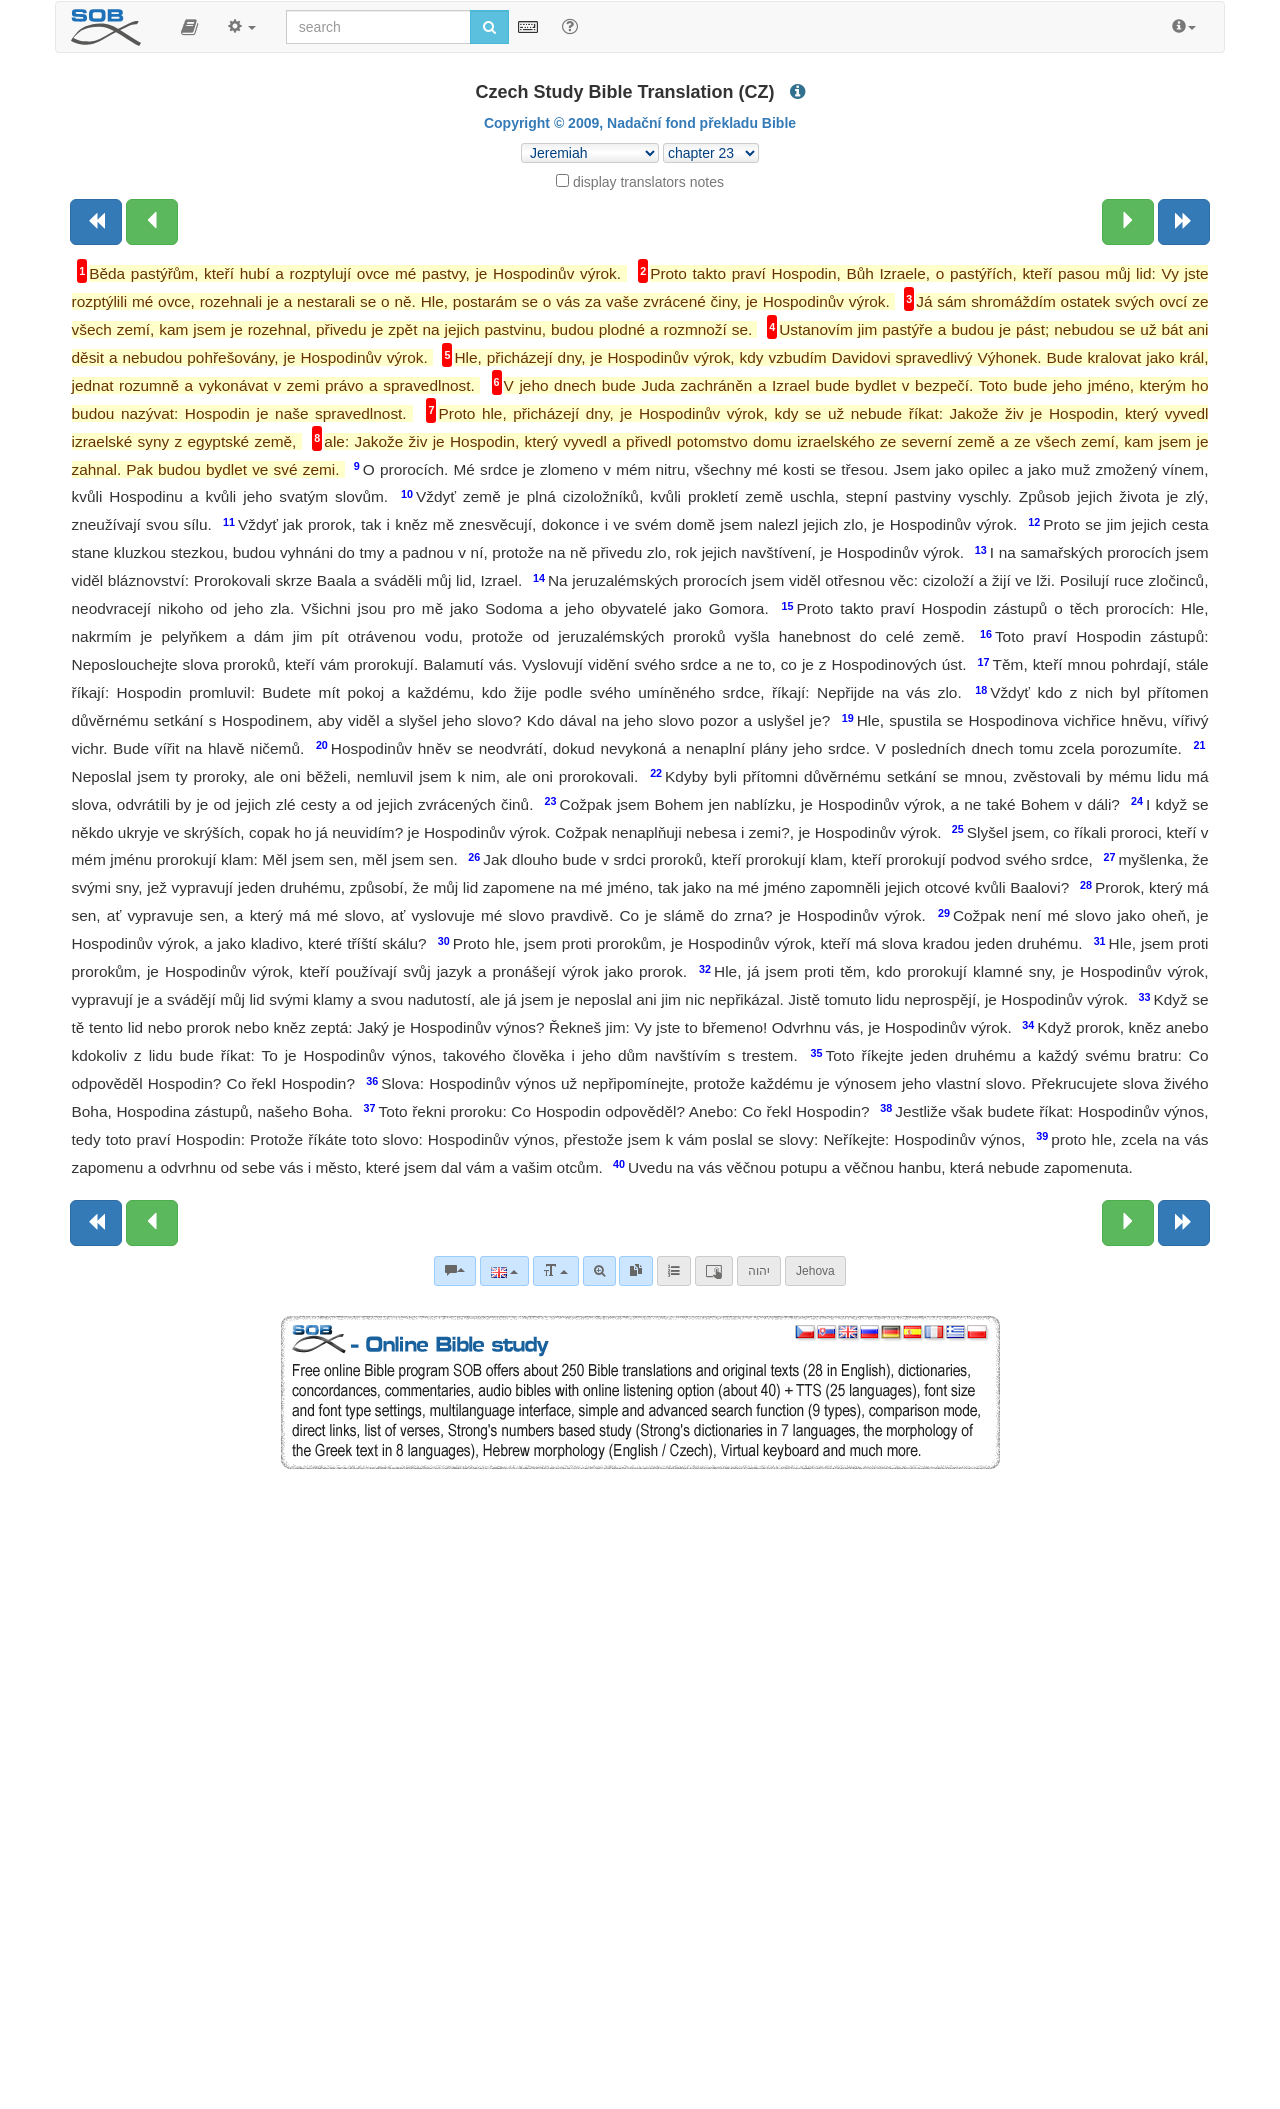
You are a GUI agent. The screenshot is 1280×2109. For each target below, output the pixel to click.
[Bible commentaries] (455, 1271)
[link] (636, 1271)
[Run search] (489, 27)
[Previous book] (96, 222)
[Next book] (1184, 222)
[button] (189, 27)
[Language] (504, 1271)
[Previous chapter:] (152, 222)
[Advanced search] (599, 1271)
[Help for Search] (570, 26)
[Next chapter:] (1128, 222)
